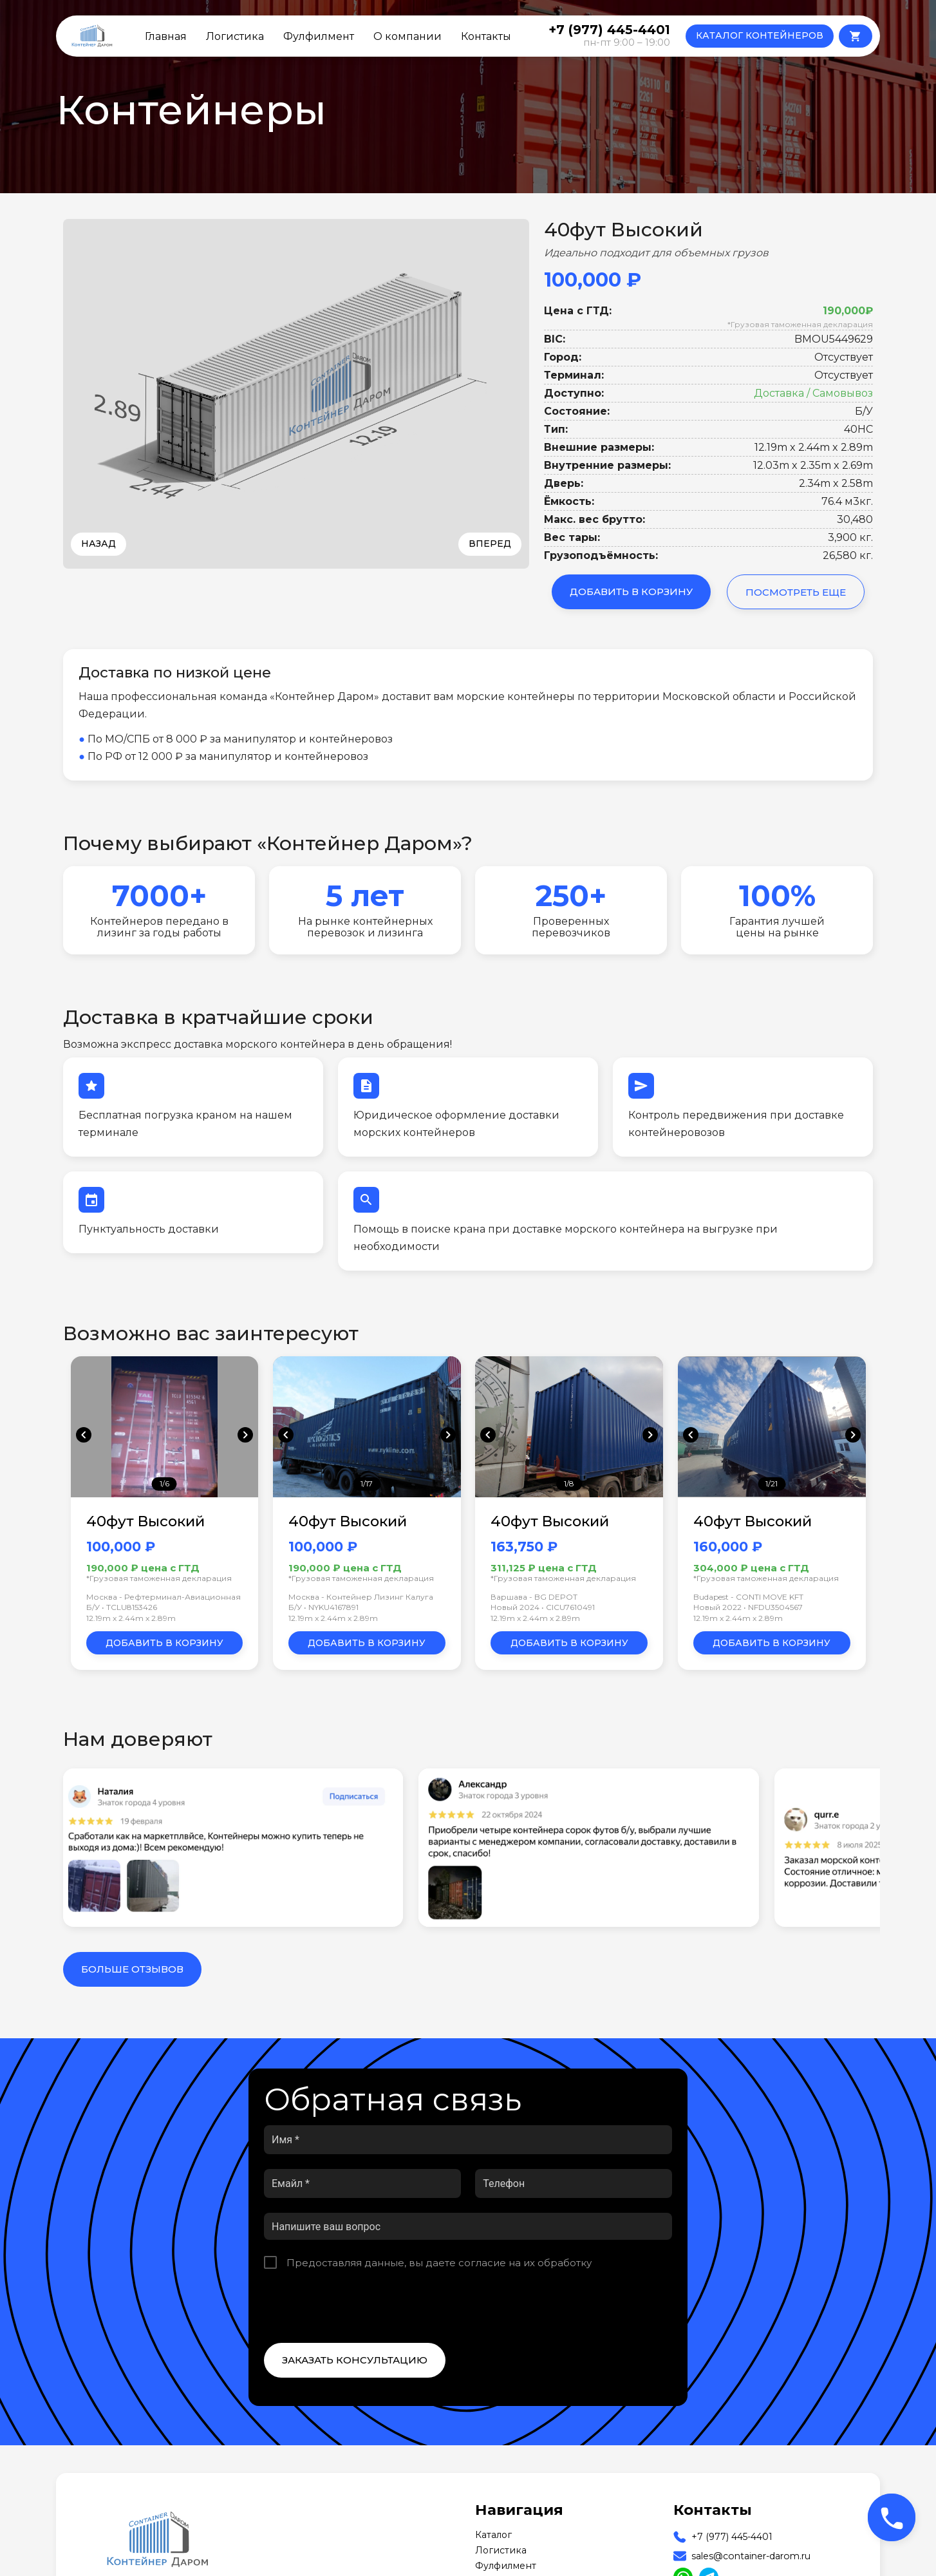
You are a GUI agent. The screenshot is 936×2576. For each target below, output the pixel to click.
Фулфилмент (318, 36)
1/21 (771, 1483)
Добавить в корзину (631, 591)
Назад (98, 543)
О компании (407, 36)
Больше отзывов (132, 1969)
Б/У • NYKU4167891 (323, 1607)
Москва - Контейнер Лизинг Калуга (360, 1597)
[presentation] (362, 2306)
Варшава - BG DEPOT (534, 1597)
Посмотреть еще (795, 592)
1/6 (164, 1483)
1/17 (366, 1483)
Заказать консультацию (354, 2360)
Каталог (493, 2534)
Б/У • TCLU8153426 (121, 1607)
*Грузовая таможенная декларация (800, 324)
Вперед (490, 543)
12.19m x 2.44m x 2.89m (131, 1618)
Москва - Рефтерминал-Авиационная (163, 1597)
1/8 (569, 1483)
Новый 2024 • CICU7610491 (543, 1607)
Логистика (235, 36)
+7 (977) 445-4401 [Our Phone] (731, 2536)
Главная (166, 36)
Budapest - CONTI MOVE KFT (748, 1597)
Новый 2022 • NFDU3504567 (748, 1607)
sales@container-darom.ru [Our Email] (750, 2556)
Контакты (486, 36)
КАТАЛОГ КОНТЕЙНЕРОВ (759, 35)
